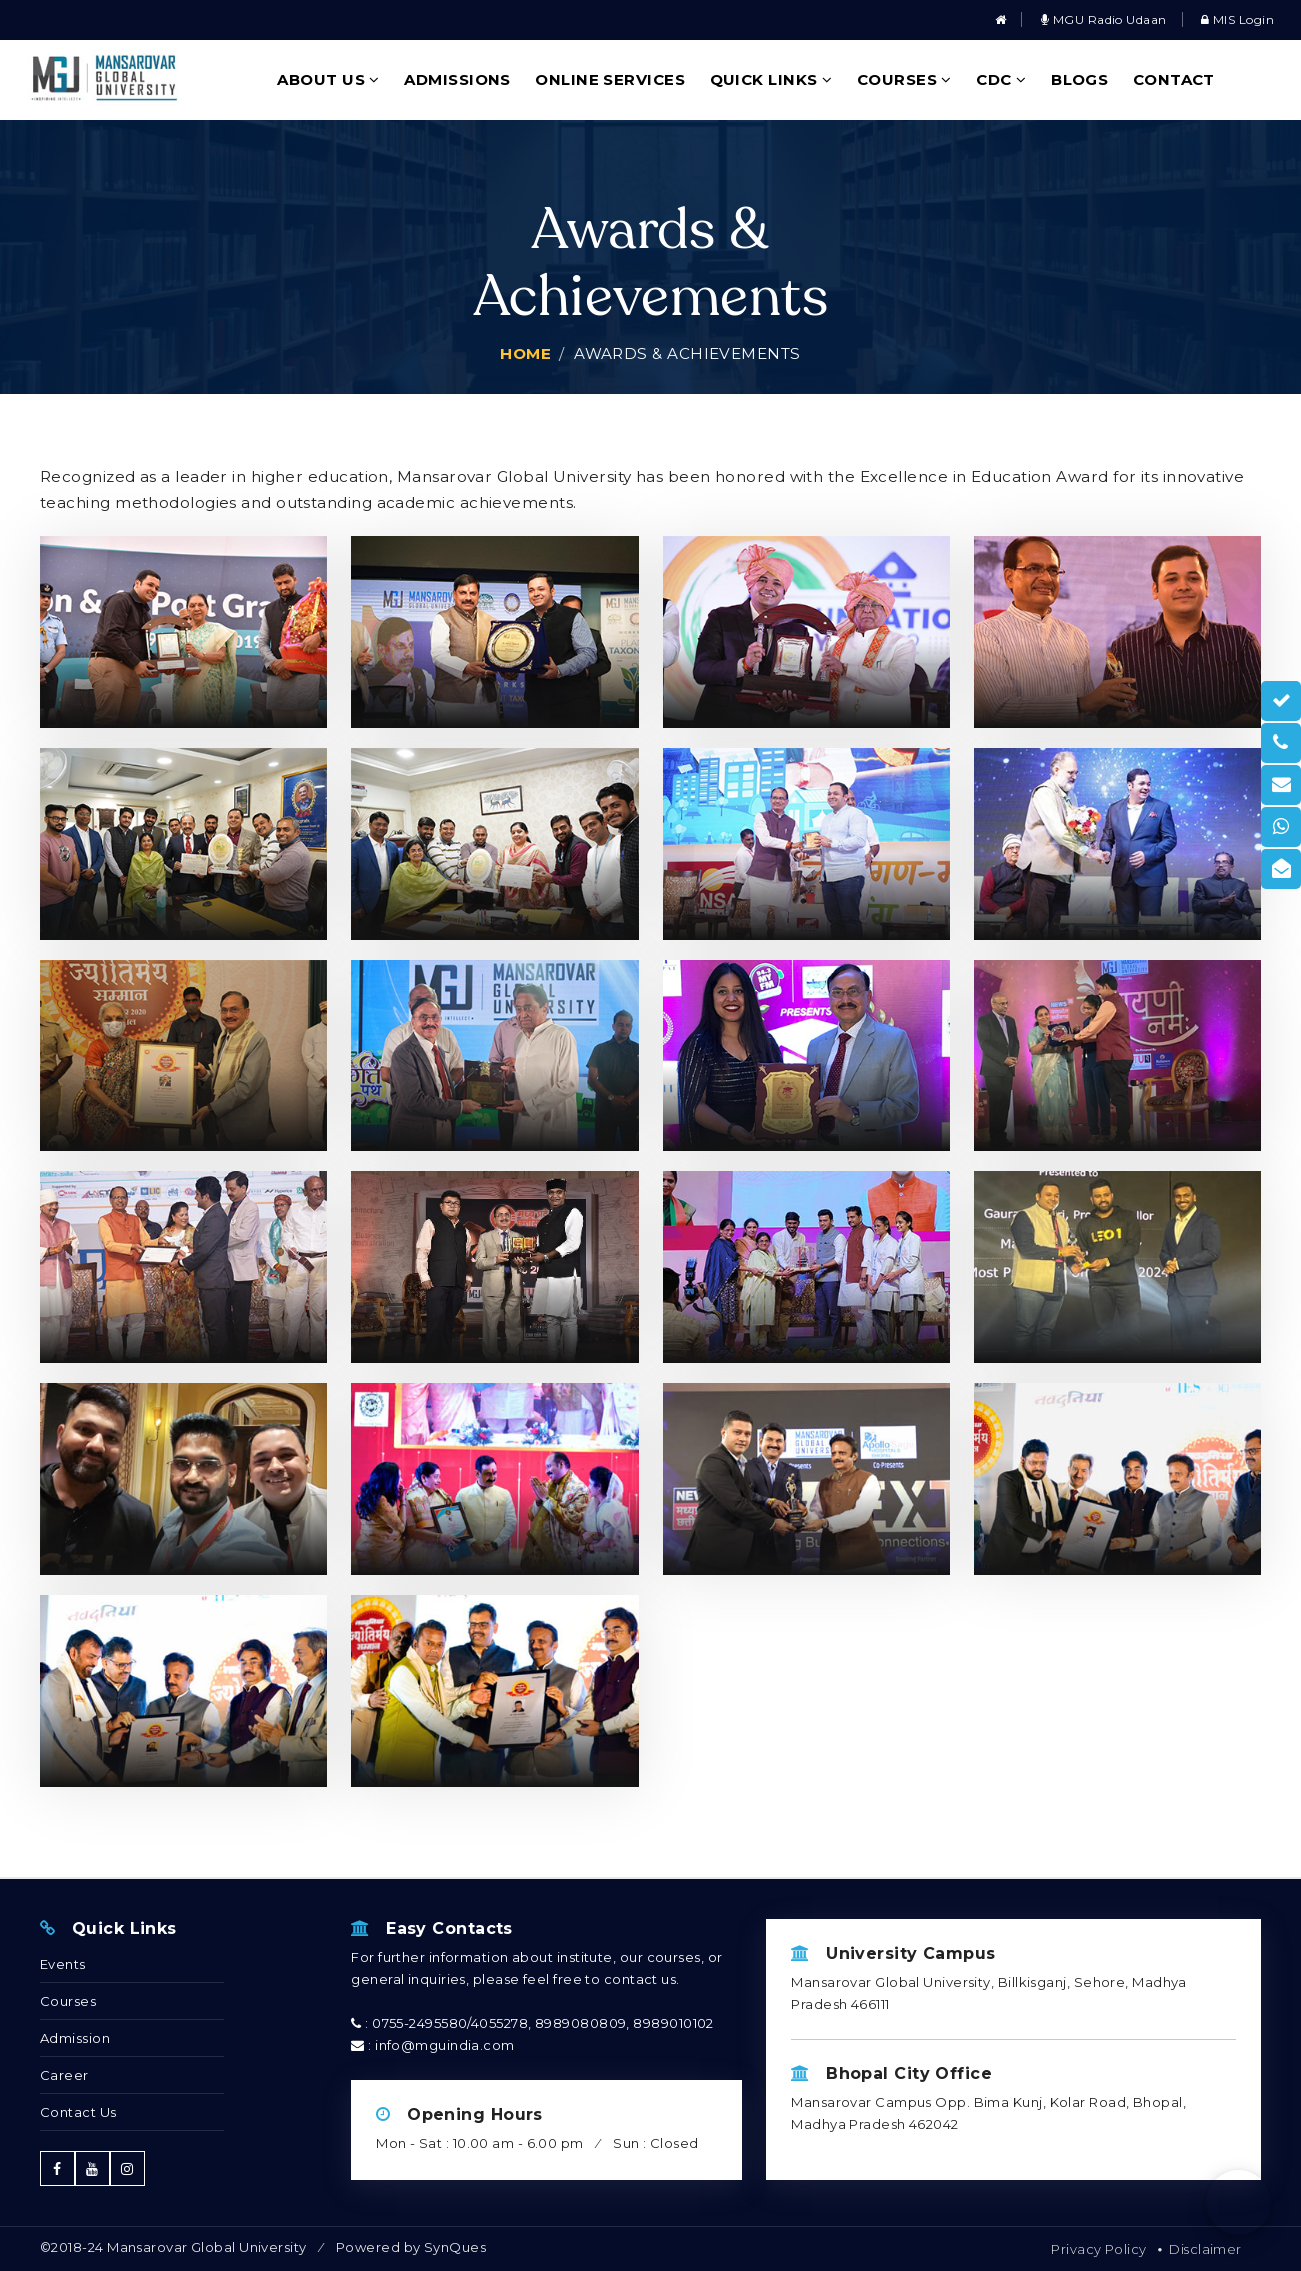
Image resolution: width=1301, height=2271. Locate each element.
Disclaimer (1205, 2249)
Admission (75, 2038)
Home (525, 353)
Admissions (457, 79)
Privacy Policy (1098, 2249)
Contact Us (78, 2112)
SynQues (455, 2247)
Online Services (610, 79)
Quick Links (771, 79)
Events (63, 1964)
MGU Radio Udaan (1104, 19)
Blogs (1079, 79)
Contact (1174, 79)
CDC (1001, 79)
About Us (328, 79)
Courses (904, 79)
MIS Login (1237, 19)
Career (64, 2075)
